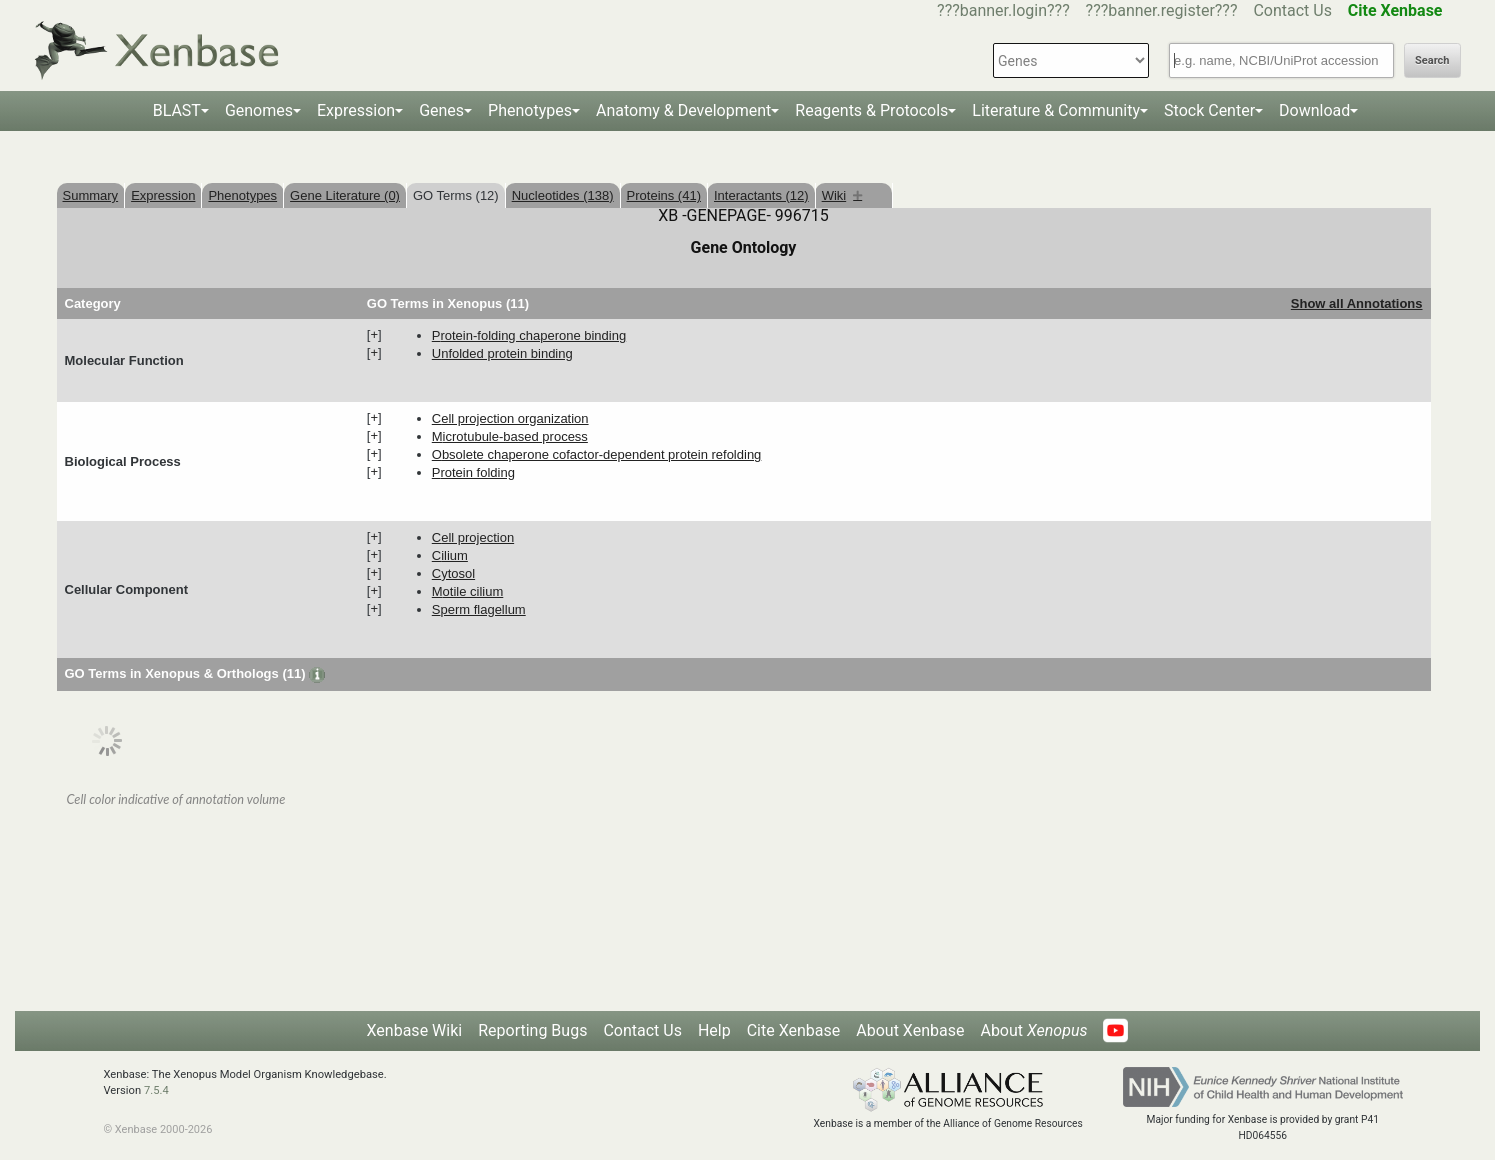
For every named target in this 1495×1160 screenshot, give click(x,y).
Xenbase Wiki (415, 1030)
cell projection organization (510, 418)
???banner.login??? (1003, 10)
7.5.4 (156, 1090)
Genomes (259, 110)
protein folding (473, 472)
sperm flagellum (479, 609)
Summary (91, 195)
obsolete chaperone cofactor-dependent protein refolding (597, 454)
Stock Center (1209, 110)
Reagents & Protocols (871, 110)
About (1033, 1030)
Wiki (842, 195)
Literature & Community (1056, 110)
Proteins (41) (664, 195)
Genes (441, 110)
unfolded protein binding (502, 353)
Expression (356, 110)
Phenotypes (530, 110)
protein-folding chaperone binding (529, 335)
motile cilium (468, 591)
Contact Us (1292, 10)
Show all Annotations (1357, 303)
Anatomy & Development (683, 110)
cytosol (453, 573)
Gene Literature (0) (345, 195)
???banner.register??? (1162, 10)
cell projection (473, 537)
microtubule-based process (510, 436)
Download (1314, 110)
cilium (450, 555)
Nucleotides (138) (563, 195)
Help (714, 1030)
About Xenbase (910, 1030)
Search (1432, 60)
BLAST (177, 110)
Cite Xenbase (794, 1030)
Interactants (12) (761, 195)
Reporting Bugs (532, 1030)
